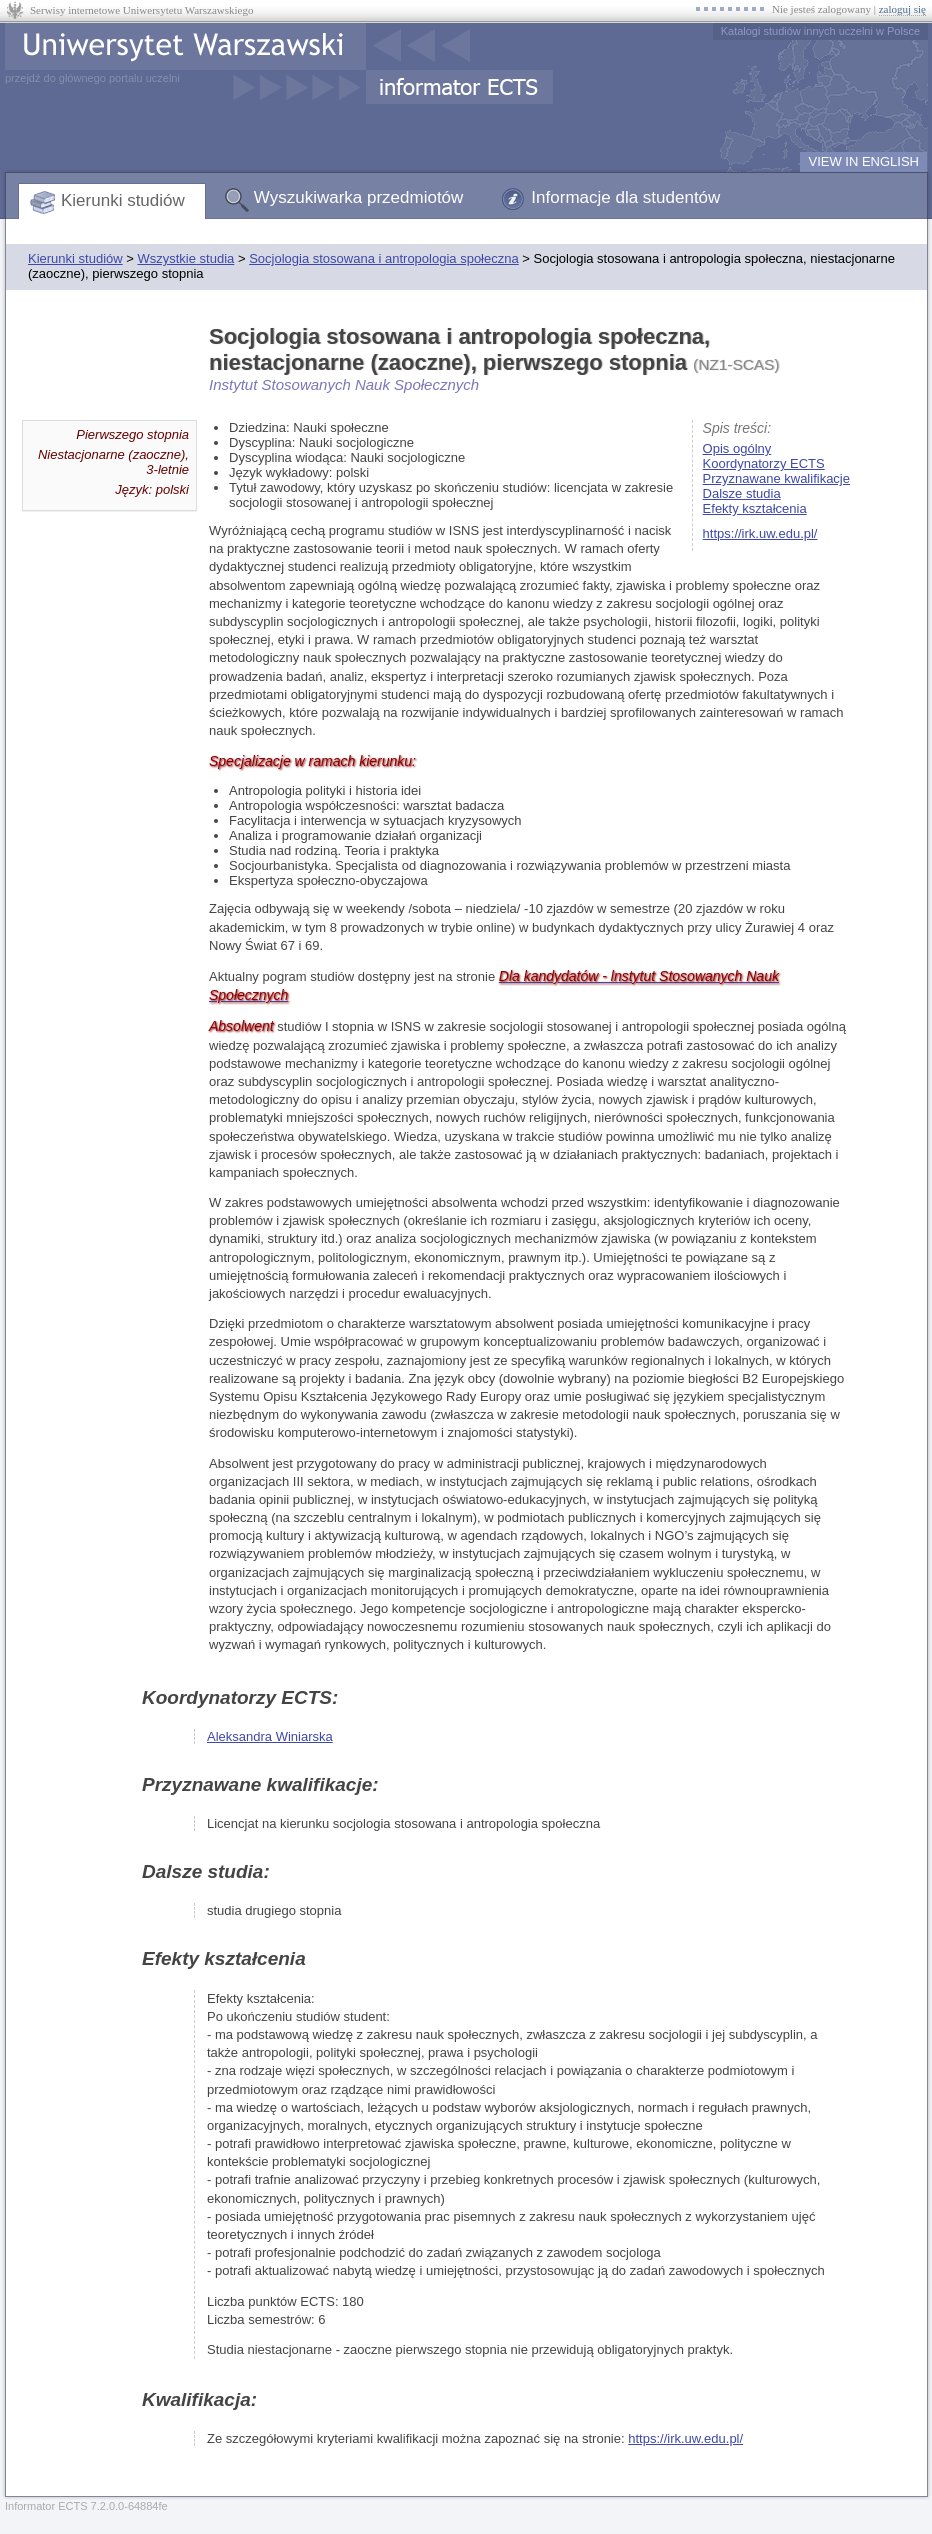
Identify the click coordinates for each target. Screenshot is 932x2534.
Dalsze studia (742, 493)
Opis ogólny (737, 448)
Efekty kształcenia (755, 508)
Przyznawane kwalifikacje (776, 478)
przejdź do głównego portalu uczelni (92, 78)
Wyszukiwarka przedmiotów (359, 197)
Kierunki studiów (123, 200)
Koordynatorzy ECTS (764, 463)
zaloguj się (902, 9)
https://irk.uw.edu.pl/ (760, 533)
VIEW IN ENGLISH (863, 161)
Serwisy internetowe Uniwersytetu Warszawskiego (141, 10)
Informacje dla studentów (625, 197)
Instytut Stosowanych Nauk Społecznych (344, 384)
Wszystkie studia (185, 258)
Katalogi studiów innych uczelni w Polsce (820, 31)
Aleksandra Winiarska (270, 1736)
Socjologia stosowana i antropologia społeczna (384, 258)
